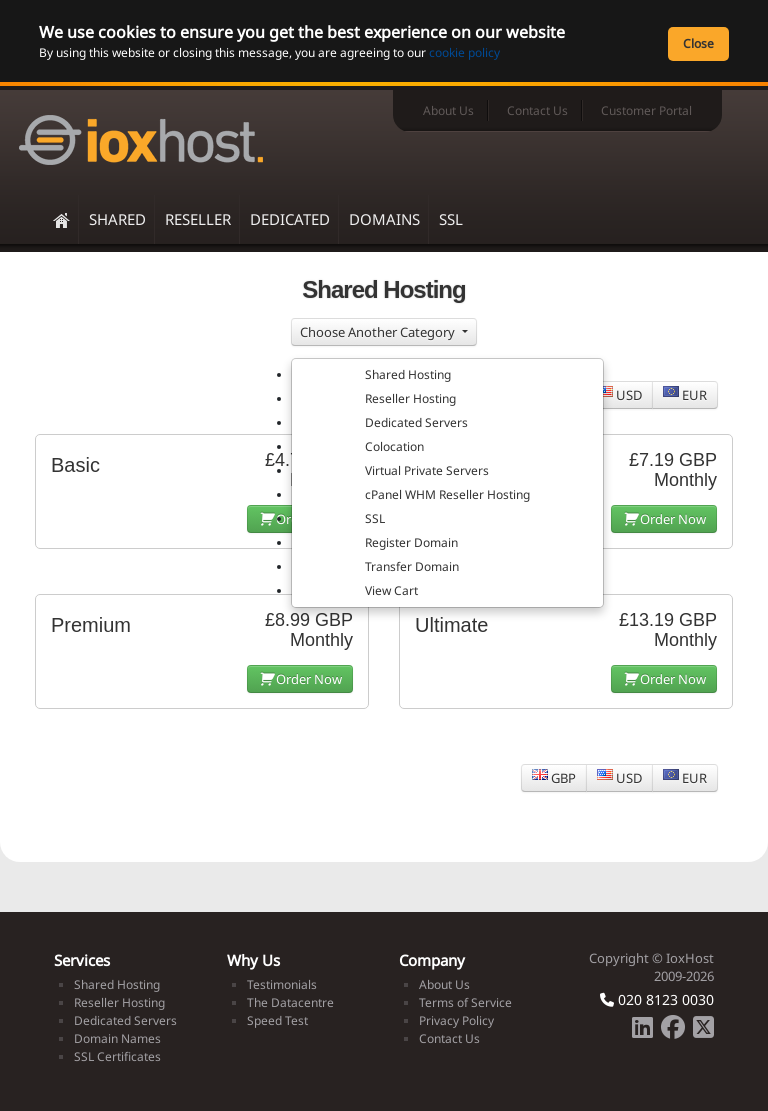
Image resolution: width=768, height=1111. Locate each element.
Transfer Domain (412, 566)
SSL (451, 219)
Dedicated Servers (416, 422)
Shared (117, 219)
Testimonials (282, 984)
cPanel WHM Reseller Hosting (447, 494)
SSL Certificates (117, 1056)
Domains (384, 219)
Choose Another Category (379, 332)
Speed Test (277, 1020)
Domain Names (117, 1038)
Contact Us (537, 110)
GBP (554, 778)
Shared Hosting (408, 374)
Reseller (198, 219)
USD (619, 395)
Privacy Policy (456, 1020)
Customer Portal (646, 110)
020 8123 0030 (657, 999)
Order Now (664, 519)
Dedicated (290, 219)
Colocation (394, 446)
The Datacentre (290, 1002)
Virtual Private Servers (427, 470)
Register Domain (411, 542)
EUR (685, 395)
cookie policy (464, 52)
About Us (448, 110)
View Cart (391, 590)
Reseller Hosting (410, 398)
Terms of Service (465, 1002)
